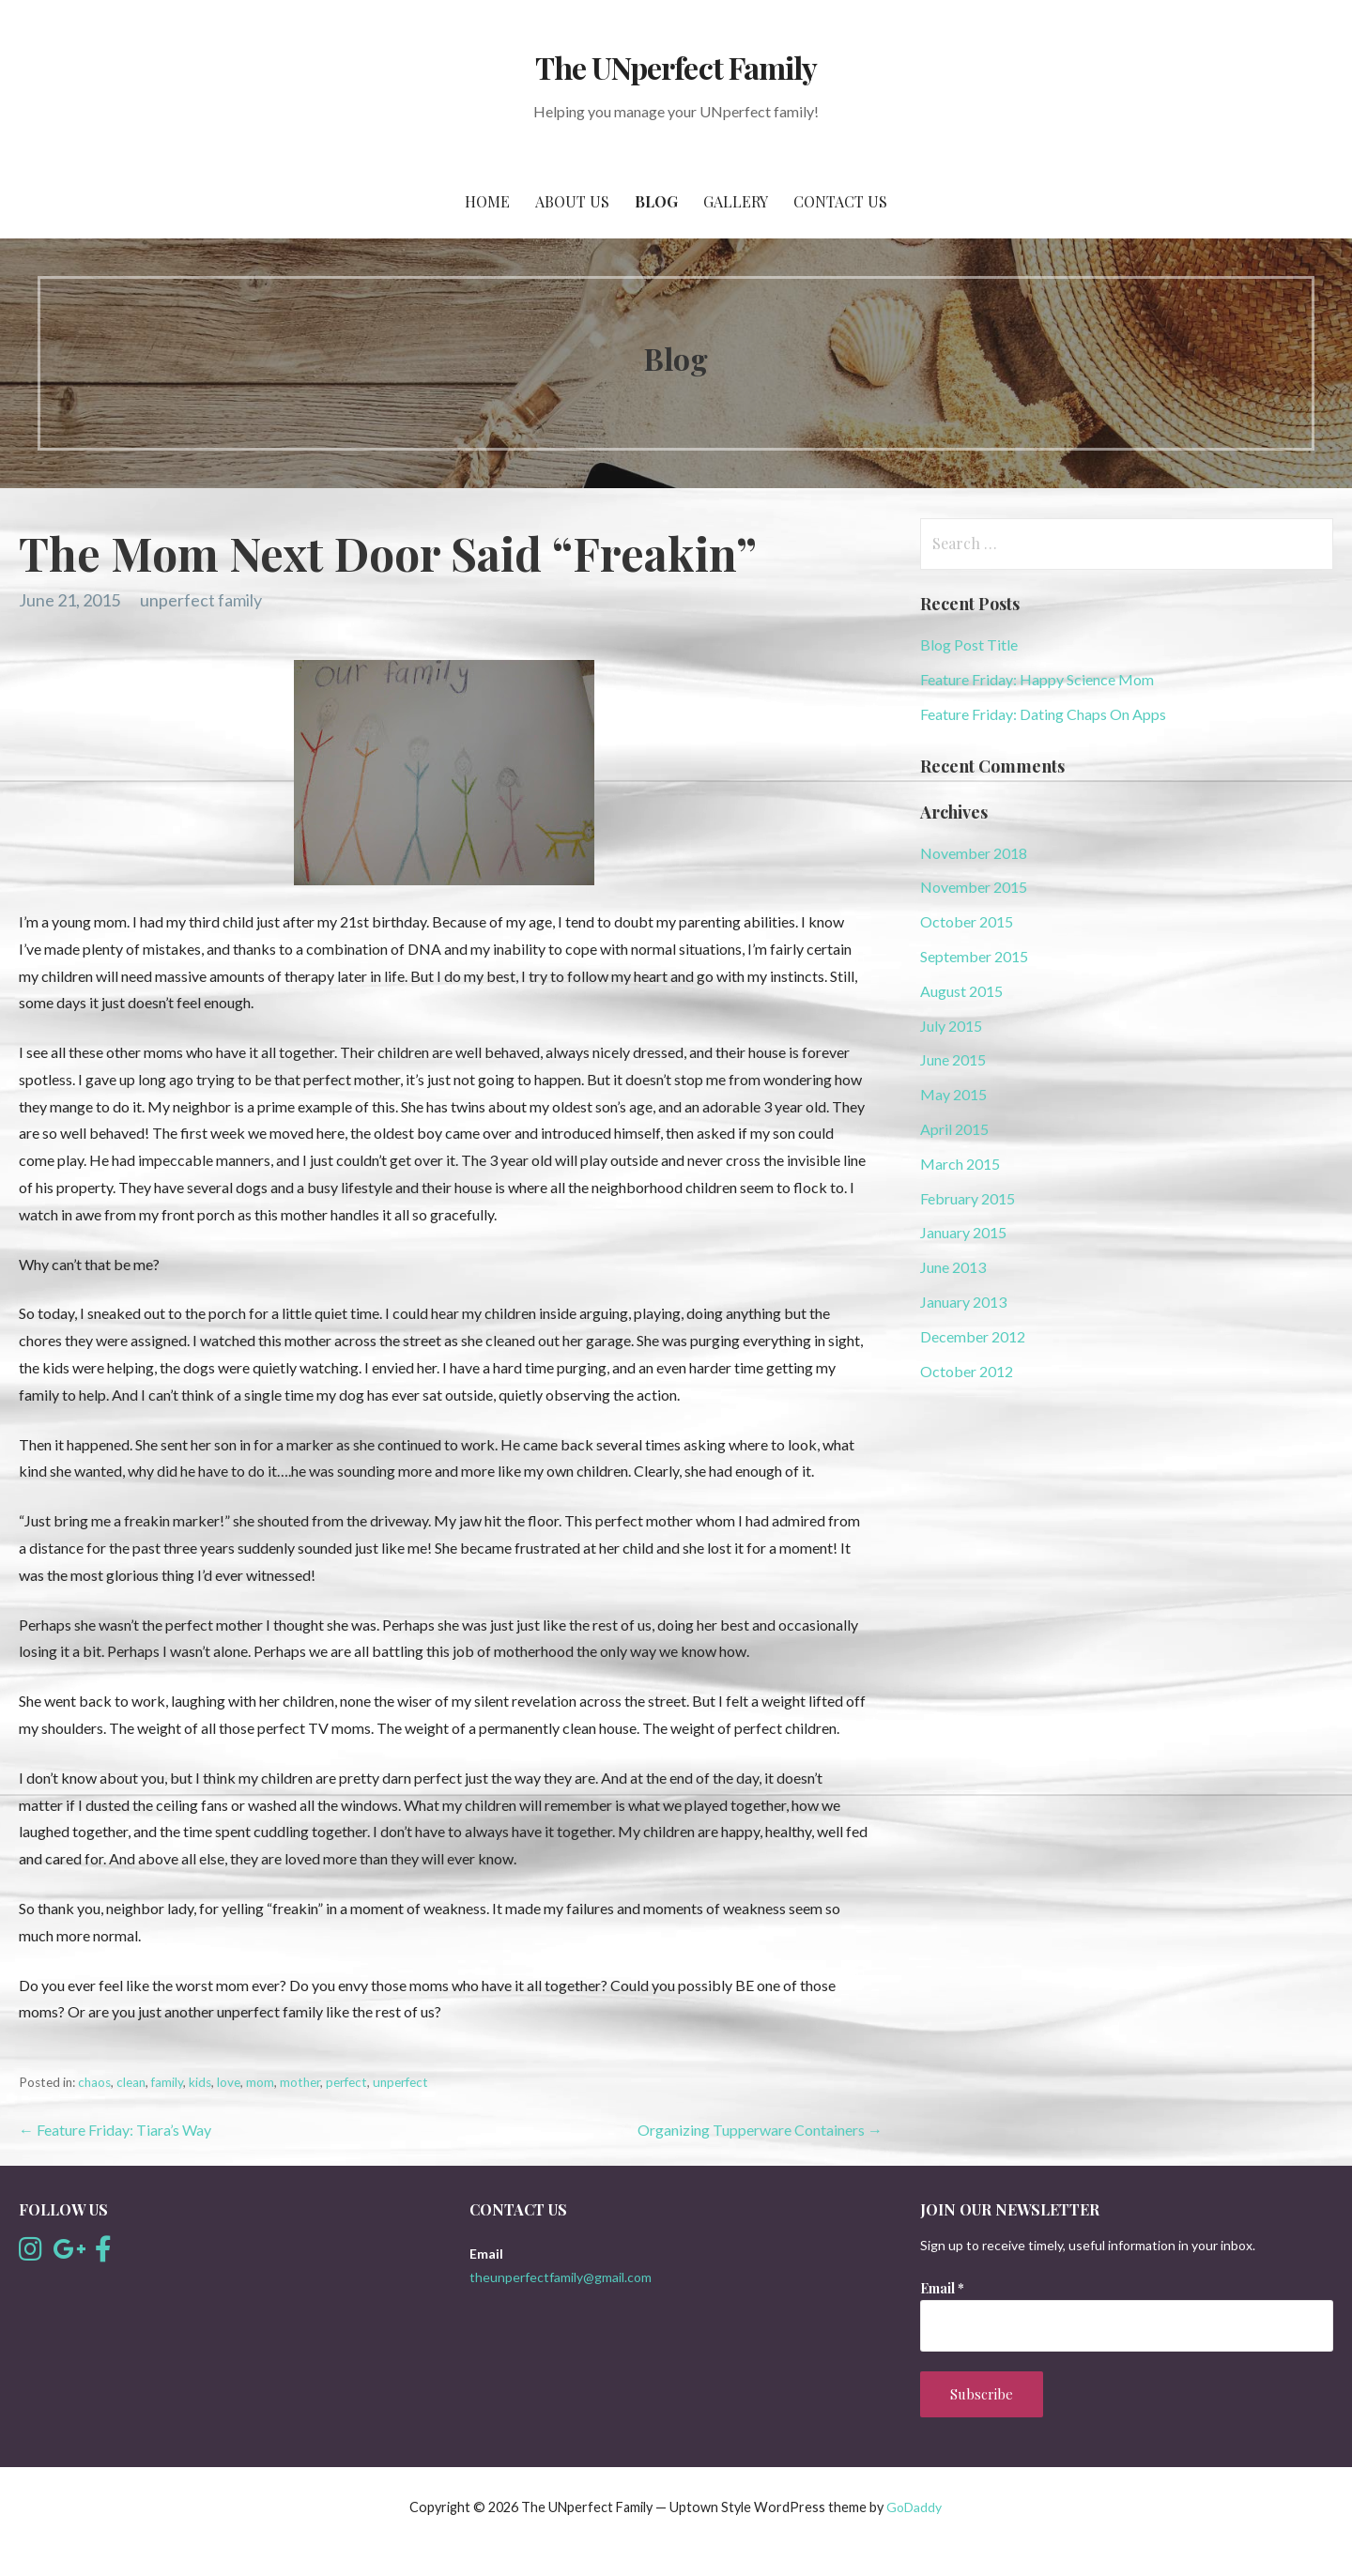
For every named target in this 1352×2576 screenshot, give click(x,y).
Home (487, 201)
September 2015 (974, 956)
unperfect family (201, 600)
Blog (656, 201)
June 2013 (953, 1267)
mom (260, 2082)
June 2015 (953, 1059)
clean (131, 2082)
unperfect (400, 2082)
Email (942, 2288)
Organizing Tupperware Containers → (760, 2130)
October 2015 (966, 921)
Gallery (735, 201)
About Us (572, 201)
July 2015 (951, 1026)
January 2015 (963, 1232)
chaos (94, 2082)
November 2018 (973, 853)
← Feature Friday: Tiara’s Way (115, 2130)
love (228, 2082)
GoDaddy (914, 2507)
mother (300, 2082)
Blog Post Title (969, 644)
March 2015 (960, 1164)
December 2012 (972, 1336)
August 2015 (961, 991)
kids (200, 2082)
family (167, 2082)
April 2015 (954, 1129)
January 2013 (963, 1302)
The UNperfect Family (676, 67)
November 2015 (973, 887)
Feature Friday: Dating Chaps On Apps (1043, 714)
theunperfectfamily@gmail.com (560, 2277)
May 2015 (953, 1094)
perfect (346, 2082)
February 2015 (967, 1198)
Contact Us (840, 201)
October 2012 (966, 1371)
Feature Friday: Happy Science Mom (1037, 679)
